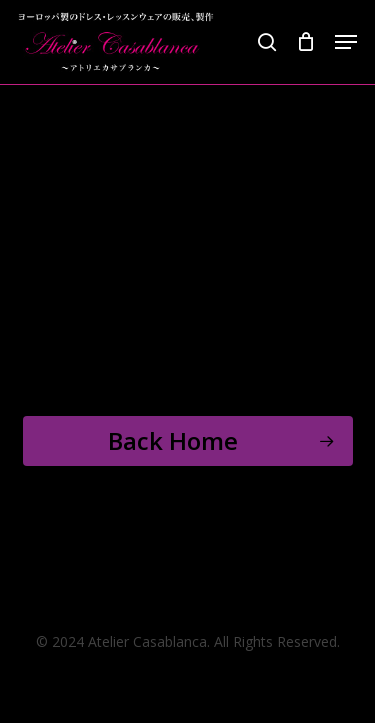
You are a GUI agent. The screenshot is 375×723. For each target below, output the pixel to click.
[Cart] (305, 42)
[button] (346, 42)
